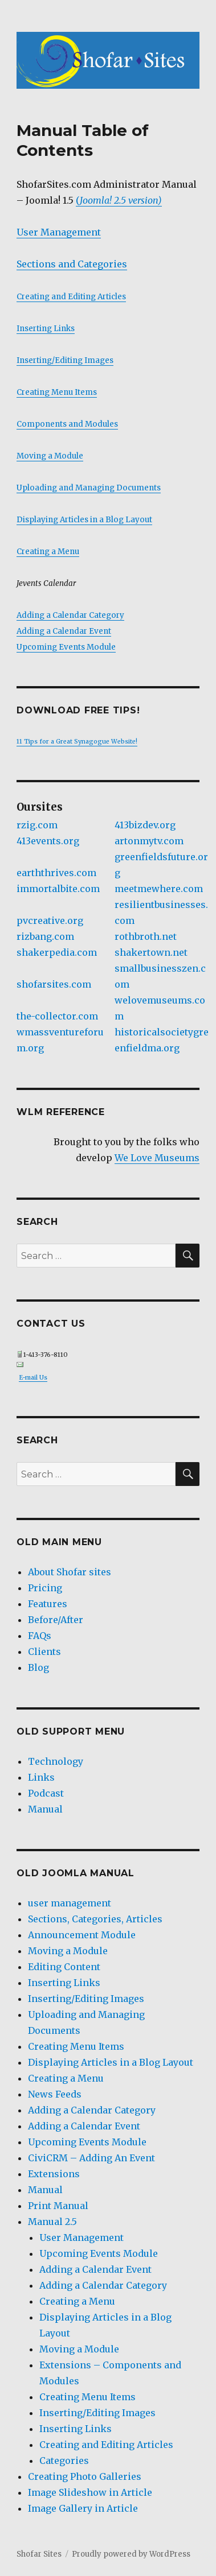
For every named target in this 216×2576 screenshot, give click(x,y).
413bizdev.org (145, 825)
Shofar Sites (39, 2554)
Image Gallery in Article (83, 2508)
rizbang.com (45, 936)
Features (47, 1603)
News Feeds (54, 2094)
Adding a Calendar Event (64, 631)
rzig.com (37, 825)
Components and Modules (67, 424)
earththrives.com (56, 872)
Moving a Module (50, 456)
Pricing (45, 1588)
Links (41, 1777)
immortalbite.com (58, 888)
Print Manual (58, 2205)
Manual (45, 1809)
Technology (55, 1761)
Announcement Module (82, 1935)
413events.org (48, 841)
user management (69, 1903)
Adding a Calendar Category (70, 615)
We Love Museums (157, 1157)
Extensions (54, 2173)
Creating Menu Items (57, 392)
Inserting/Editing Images (65, 360)
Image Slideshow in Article (90, 2492)
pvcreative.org (50, 920)
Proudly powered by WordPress (131, 2554)
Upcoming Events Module (66, 647)
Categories (64, 2460)
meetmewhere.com (159, 888)
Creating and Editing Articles (71, 297)
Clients (44, 1651)
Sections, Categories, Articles (95, 1919)
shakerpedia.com (57, 952)
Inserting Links (46, 328)
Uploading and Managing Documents (89, 488)
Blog (38, 1667)
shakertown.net (151, 952)
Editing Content (64, 1966)
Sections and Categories (72, 264)
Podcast (46, 1793)
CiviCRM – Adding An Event (91, 2158)
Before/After (55, 1619)
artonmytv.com (149, 841)
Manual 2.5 (52, 2221)
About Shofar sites (69, 1572)
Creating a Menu (48, 551)
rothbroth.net (146, 936)
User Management (59, 232)
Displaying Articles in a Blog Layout (84, 520)
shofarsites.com (54, 984)
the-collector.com (57, 1016)
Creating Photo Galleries (84, 2476)
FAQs (39, 1635)
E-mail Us (33, 1377)
